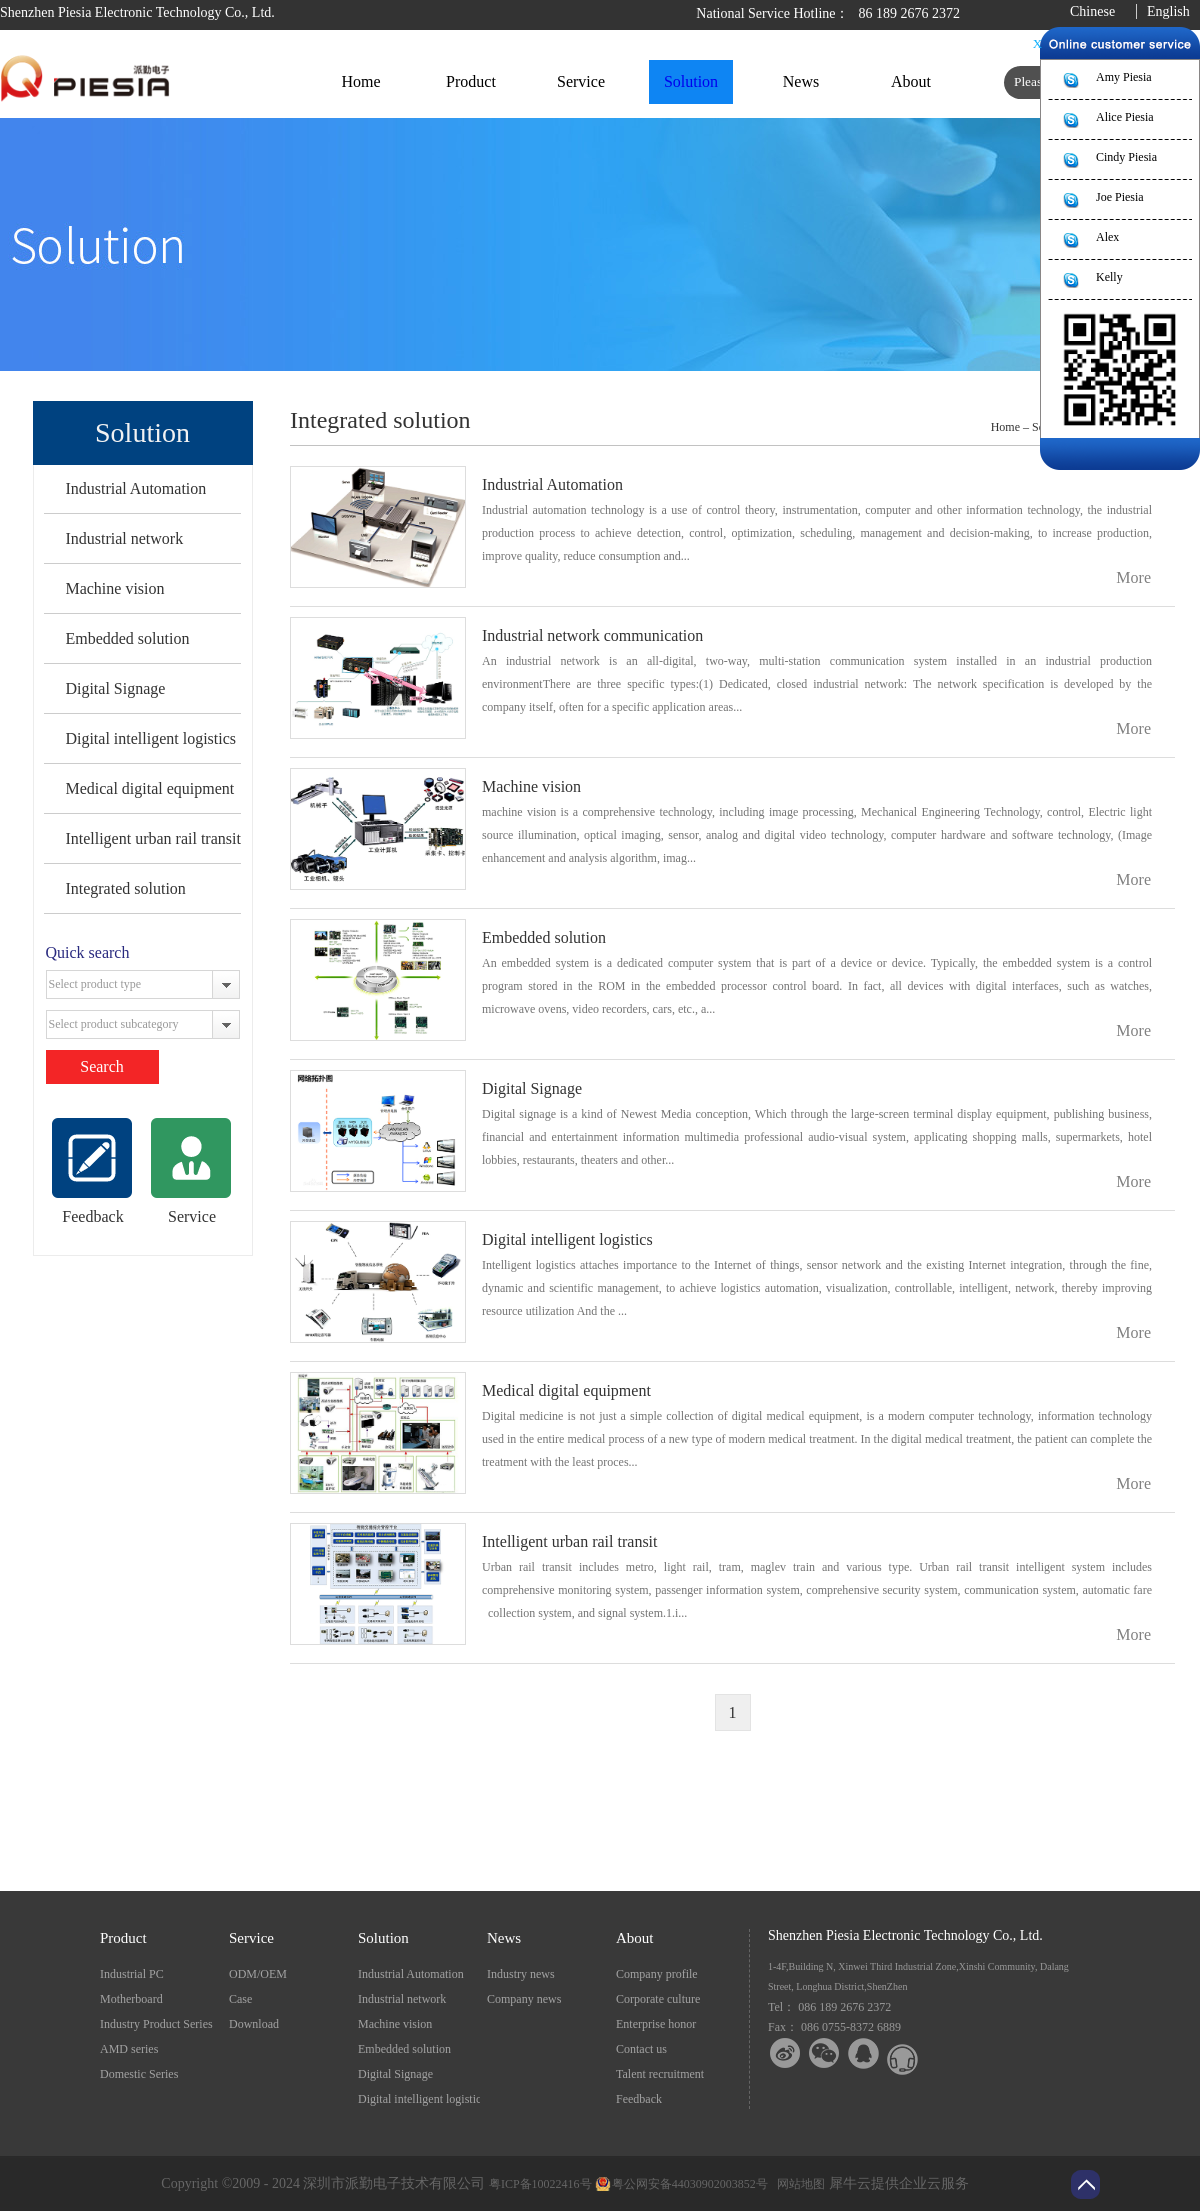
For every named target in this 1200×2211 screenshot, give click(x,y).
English (1168, 11)
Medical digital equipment (149, 788)
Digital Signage (115, 688)
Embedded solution (127, 638)
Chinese (1092, 11)
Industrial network (124, 538)
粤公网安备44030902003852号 (690, 2184)
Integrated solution (125, 888)
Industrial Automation (135, 488)
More (1133, 577)
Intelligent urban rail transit (153, 838)
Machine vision (114, 588)
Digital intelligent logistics (150, 738)
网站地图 (798, 2184)
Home (360, 81)
